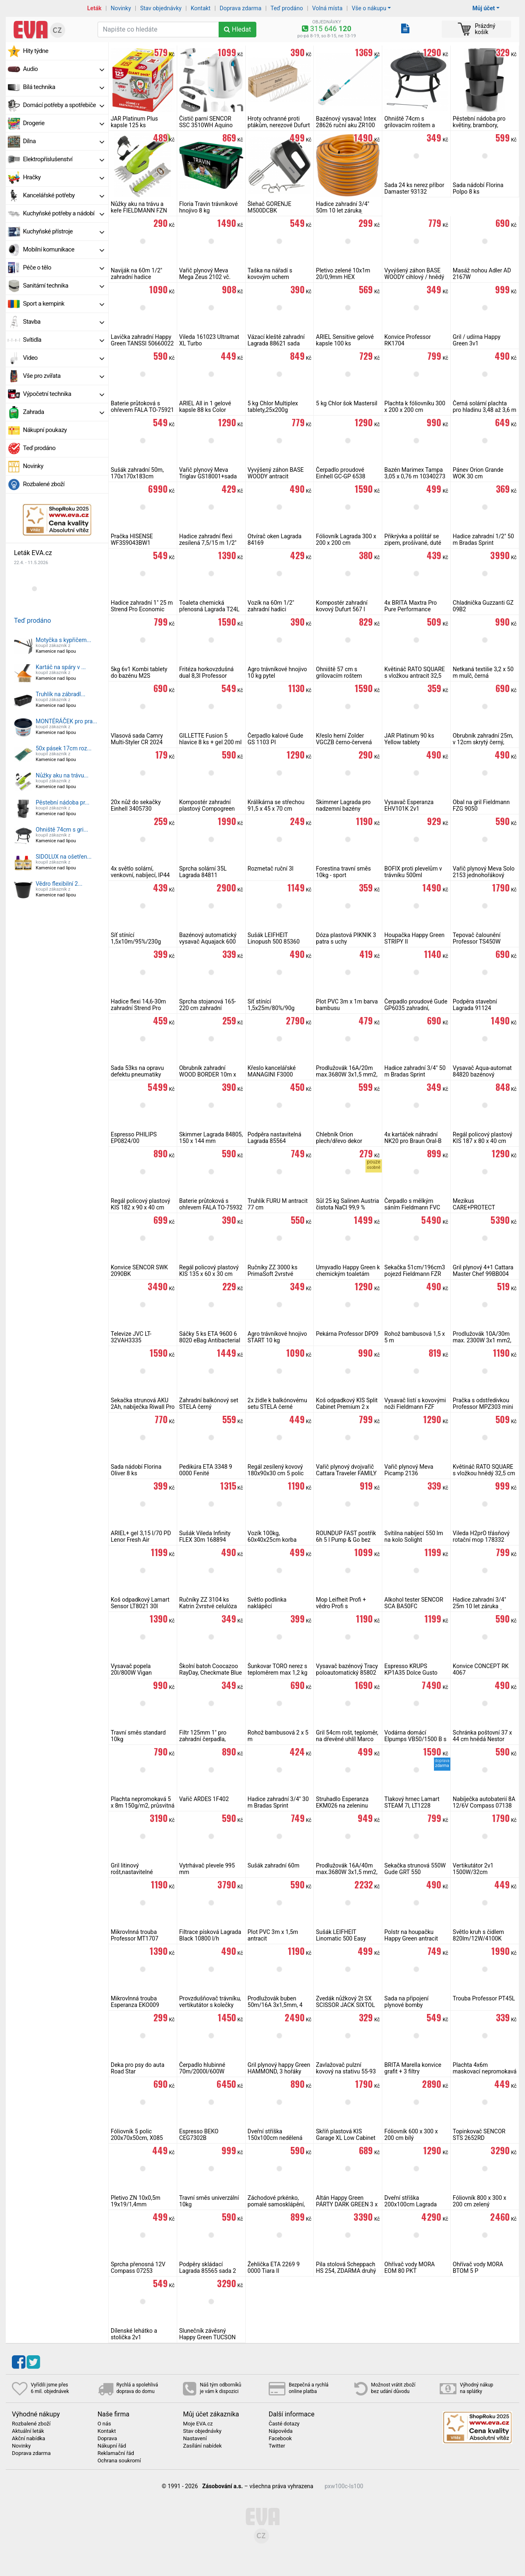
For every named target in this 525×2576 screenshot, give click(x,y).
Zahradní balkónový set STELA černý (208, 1403)
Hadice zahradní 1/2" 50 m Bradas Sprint (483, 539)
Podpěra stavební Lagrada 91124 (475, 1004)
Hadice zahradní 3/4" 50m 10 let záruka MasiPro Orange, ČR (342, 210)
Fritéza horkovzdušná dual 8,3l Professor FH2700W (206, 676)
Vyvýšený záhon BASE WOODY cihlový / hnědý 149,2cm (414, 277)
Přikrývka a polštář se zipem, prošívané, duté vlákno (412, 543)
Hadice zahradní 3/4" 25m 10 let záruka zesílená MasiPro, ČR (479, 1606)
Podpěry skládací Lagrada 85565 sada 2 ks (207, 2271)
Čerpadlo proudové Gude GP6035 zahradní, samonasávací (415, 1008)
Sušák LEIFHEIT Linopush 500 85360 (274, 938)
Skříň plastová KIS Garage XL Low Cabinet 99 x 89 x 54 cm (345, 2138)
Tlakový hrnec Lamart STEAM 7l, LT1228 (411, 1802)
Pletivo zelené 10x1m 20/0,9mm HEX (343, 273)
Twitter (277, 2446)
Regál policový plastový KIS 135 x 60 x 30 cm (209, 1270)
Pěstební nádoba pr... (62, 802)
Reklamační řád (116, 2453)
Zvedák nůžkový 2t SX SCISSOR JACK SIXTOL (345, 2001)
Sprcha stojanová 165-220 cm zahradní (207, 1004)
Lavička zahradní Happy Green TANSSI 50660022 (142, 340)
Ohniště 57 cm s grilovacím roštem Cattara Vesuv (339, 676)
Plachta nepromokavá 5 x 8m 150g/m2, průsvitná (142, 1802)
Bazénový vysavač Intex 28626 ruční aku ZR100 (346, 121)
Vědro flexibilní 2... (59, 883)
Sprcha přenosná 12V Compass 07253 (138, 2267)
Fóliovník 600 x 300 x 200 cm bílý (411, 2134)
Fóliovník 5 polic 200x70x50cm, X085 (137, 2134)
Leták (94, 8)
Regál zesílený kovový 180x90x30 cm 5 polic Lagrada (276, 1473)
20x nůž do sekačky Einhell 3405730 (136, 805)
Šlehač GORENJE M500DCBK (270, 207)
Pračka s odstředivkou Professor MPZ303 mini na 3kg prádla (483, 1407)
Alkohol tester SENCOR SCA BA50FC (413, 1602)
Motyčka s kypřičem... (63, 640)
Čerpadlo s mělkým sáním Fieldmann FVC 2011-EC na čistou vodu (414, 1207)
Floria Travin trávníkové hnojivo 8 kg (208, 207)
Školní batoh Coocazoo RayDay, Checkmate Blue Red (210, 1672)
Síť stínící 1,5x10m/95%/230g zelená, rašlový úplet (136, 941)
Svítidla (63, 340)
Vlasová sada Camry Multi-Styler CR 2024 (137, 738)
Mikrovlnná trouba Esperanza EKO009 (135, 2001)
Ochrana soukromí (119, 2461)
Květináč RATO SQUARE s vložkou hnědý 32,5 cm (484, 1470)
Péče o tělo (63, 267)
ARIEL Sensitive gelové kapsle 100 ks (345, 340)
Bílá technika (63, 87)
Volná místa (327, 8)
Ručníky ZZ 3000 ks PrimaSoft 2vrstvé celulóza (273, 1274)
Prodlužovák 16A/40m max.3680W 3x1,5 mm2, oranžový (346, 1872)
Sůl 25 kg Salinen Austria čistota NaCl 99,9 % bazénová (347, 1207)
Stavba (63, 322)
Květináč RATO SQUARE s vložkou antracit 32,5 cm (414, 676)
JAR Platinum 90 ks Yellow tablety (409, 738)
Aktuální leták (28, 2431)
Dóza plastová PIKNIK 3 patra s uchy (346, 938)
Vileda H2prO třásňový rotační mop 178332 (481, 1536)
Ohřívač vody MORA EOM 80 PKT (409, 2267)
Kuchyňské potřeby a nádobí (63, 213)
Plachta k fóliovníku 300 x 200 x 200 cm (414, 406)
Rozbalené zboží (43, 484)
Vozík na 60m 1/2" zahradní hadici (271, 606)
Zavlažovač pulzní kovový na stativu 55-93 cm (346, 2071)
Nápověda (280, 2431)
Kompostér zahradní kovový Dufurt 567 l (342, 606)
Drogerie (63, 123)
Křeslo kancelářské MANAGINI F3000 (272, 1071)
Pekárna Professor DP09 (347, 1333)
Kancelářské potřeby (63, 195)
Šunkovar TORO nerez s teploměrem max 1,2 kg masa (278, 1672)
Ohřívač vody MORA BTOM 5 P (478, 2267)
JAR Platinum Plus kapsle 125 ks (134, 121)
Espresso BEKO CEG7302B (199, 2134)
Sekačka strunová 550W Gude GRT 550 (415, 1868)
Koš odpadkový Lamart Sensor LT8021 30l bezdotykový (140, 1606)
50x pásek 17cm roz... (63, 748)
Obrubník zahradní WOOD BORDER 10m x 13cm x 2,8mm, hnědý (207, 1074)
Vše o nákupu (369, 8)
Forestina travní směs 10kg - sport (343, 871)
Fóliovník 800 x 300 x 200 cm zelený (479, 2201)
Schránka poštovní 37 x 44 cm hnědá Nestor (482, 1735)
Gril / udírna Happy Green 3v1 (476, 340)
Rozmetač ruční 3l (271, 868)
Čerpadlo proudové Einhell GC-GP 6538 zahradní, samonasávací (346, 476)
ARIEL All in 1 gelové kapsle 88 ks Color (205, 406)
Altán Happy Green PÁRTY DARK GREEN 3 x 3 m (346, 2204)
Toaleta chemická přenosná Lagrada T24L (209, 606)
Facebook (280, 2438)
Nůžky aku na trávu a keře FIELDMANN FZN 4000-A (139, 210)
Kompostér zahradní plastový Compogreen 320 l (207, 808)
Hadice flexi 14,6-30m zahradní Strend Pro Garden (138, 1008)
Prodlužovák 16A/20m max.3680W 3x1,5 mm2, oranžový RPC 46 (346, 1074)
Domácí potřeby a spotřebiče (63, 105)
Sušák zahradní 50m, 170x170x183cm (137, 473)
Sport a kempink (63, 304)
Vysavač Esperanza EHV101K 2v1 (409, 805)
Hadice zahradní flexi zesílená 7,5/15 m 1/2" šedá (208, 543)
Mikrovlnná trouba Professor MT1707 (134, 1935)
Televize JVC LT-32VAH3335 (131, 1337)
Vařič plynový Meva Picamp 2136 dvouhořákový (408, 1473)
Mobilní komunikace (63, 249)
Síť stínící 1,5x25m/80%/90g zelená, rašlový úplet (273, 1008)
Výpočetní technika (63, 394)
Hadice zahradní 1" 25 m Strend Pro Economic (142, 606)
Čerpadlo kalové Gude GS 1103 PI (276, 738)
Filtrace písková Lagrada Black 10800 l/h (210, 1935)
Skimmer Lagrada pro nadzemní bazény (343, 805)
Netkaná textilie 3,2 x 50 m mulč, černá (483, 672)
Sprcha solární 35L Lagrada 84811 (203, 871)
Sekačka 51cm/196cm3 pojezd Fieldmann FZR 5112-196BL (414, 1274)
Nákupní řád (112, 2446)
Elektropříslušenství (63, 159)
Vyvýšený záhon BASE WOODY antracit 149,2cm (276, 476)
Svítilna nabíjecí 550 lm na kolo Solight (413, 1536)
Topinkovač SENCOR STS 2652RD (479, 2134)
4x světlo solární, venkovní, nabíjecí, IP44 (140, 871)
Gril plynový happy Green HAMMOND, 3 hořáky (279, 2068)
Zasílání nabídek (202, 2446)
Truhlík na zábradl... (60, 694)
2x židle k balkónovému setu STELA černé (277, 1403)
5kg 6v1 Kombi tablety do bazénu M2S (139, 672)
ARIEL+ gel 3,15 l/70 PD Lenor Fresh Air (141, 1536)
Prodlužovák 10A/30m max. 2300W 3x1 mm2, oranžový (482, 1340)
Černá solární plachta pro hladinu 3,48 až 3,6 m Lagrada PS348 (484, 410)
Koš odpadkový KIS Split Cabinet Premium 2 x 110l (346, 1407)
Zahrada (63, 412)
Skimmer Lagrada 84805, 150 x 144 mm (211, 1137)
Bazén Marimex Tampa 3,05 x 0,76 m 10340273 (414, 473)
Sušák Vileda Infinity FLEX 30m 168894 (205, 1536)
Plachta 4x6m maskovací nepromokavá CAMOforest (484, 2071)
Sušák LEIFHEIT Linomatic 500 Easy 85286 (341, 1938)
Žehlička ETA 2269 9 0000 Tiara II (274, 2267)
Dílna (63, 141)
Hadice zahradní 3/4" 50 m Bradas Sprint (414, 1071)
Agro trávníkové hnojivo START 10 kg (277, 1337)
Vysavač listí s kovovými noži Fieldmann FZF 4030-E (415, 1407)
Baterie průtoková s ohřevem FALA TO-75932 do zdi (210, 1207)
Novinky (121, 8)
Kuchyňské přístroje (63, 231)
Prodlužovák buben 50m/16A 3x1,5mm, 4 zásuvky (275, 2005)
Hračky (63, 177)
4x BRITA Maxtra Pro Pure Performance (410, 606)
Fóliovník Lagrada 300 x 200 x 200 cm (346, 539)
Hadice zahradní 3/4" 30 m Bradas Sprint (278, 1802)
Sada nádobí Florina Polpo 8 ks (478, 188)
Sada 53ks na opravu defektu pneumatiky (137, 1071)
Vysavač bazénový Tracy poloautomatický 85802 (347, 1669)
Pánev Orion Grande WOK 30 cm (478, 473)
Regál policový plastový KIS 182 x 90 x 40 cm (140, 1204)
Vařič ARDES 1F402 (204, 1799)
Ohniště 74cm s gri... (62, 829)
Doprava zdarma (241, 8)
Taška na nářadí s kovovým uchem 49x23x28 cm (270, 277)
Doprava (107, 2438)
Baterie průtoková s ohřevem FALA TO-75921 (142, 406)
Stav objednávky (161, 8)
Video (63, 358)
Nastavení (195, 2438)
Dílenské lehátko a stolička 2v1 (134, 2334)
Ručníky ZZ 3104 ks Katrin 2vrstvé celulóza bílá (208, 1606)
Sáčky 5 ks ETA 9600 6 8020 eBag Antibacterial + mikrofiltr (209, 1340)
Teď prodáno (286, 8)
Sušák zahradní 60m (273, 1865)
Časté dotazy (284, 2424)
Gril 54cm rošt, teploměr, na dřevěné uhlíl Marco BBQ (347, 1739)
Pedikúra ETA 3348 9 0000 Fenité (205, 1470)
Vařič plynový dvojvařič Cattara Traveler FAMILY (346, 1470)
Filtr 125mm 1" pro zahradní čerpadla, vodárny (202, 1739)
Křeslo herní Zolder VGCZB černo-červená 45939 (344, 742)
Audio (63, 69)
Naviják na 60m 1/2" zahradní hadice (136, 273)
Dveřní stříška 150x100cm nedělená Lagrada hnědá (275, 2138)
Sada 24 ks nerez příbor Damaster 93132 (414, 188)
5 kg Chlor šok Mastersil (346, 403)
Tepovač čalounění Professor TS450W (477, 938)
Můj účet (483, 8)
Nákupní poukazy (45, 430)
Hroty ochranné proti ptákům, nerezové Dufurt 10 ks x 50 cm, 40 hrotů (279, 125)
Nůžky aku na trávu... (62, 775)
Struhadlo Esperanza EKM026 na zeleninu (342, 1802)
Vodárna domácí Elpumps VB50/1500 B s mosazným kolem (415, 1739)
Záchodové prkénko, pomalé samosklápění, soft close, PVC (276, 2204)
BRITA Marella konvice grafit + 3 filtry (412, 2068)
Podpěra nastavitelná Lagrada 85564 (274, 1137)
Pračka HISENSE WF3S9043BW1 (132, 539)
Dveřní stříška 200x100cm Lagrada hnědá (410, 2204)
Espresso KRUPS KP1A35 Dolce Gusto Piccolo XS (411, 1672)
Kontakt (200, 8)
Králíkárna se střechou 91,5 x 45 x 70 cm (276, 805)
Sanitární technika (63, 285)
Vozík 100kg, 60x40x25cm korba (272, 1536)
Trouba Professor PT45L (484, 1998)
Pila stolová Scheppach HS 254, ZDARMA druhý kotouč (346, 2271)
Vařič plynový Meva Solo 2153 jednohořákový (484, 871)
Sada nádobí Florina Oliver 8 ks (136, 1470)
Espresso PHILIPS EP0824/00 (134, 1137)
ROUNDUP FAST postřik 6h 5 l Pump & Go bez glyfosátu (346, 1540)
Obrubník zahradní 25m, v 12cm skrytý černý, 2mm (483, 742)
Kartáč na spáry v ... (61, 667)
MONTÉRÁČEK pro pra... (66, 721)
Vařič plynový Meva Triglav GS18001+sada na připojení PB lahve (208, 476)
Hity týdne (35, 51)
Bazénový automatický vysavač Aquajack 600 (208, 938)
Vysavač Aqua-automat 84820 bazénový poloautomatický (482, 1074)
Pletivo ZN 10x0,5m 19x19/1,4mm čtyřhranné (135, 2204)
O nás (104, 2424)
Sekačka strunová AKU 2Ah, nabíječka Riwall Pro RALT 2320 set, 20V (143, 1407)
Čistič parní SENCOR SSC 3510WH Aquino (206, 121)
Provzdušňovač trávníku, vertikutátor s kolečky (210, 2001)
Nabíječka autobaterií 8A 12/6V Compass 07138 (484, 1802)
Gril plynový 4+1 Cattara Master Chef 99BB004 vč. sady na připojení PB (483, 1274)
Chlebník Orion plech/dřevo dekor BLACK (339, 1141)
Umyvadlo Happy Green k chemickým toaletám (348, 1270)
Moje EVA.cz (197, 2424)
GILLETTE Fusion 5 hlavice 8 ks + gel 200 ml (210, 738)
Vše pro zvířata (63, 376)
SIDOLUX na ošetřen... (63, 856)
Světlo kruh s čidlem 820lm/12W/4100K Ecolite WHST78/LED (480, 1938)
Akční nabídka (28, 2438)
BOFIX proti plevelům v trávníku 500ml (413, 871)
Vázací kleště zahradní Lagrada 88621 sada (276, 340)
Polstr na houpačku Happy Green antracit (411, 1935)
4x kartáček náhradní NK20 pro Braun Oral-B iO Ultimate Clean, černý (414, 1141)
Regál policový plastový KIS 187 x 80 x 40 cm (482, 1137)
